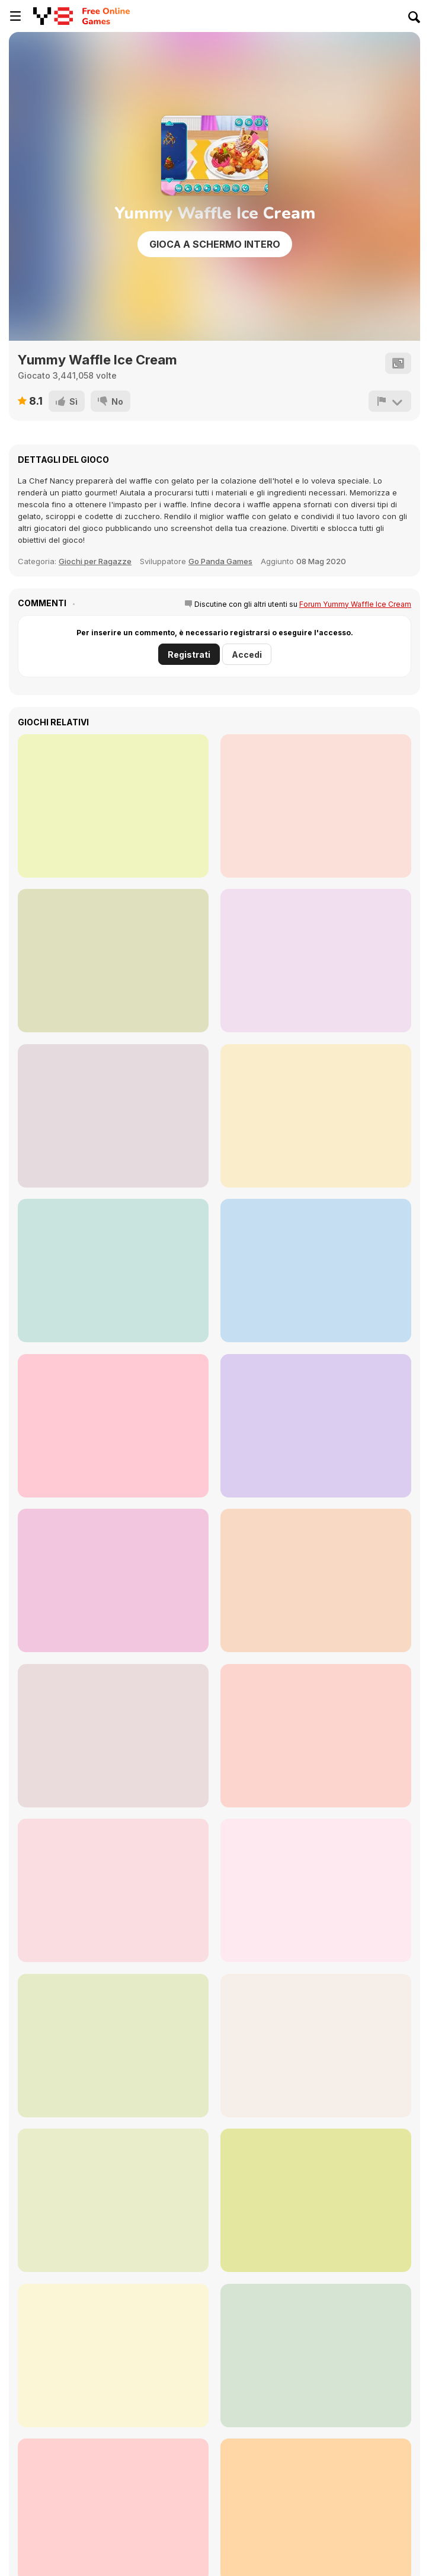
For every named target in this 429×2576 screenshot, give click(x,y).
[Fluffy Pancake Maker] (113, 1270)
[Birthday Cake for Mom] (113, 1580)
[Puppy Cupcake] (113, 960)
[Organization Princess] (315, 1890)
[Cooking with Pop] (315, 1580)
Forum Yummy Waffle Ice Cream (355, 604)
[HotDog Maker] (315, 1270)
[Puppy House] (113, 1116)
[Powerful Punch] (113, 2200)
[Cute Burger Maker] (113, 1425)
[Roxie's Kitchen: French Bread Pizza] (315, 2355)
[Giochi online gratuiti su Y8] (53, 16)
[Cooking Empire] (113, 1735)
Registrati (189, 654)
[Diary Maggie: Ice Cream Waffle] (113, 1890)
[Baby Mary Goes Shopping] (315, 2200)
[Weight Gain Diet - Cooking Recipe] (315, 2045)
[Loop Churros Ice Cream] (315, 960)
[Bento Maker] (315, 1116)
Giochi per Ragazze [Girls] (95, 561)
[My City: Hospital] (315, 1735)
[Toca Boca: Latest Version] (113, 2355)
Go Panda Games (220, 561)
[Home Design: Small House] (113, 2045)
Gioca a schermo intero (214, 244)
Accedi (247, 654)
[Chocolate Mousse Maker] (315, 1425)
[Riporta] (390, 401)
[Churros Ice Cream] (315, 806)
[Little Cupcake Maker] (113, 806)
